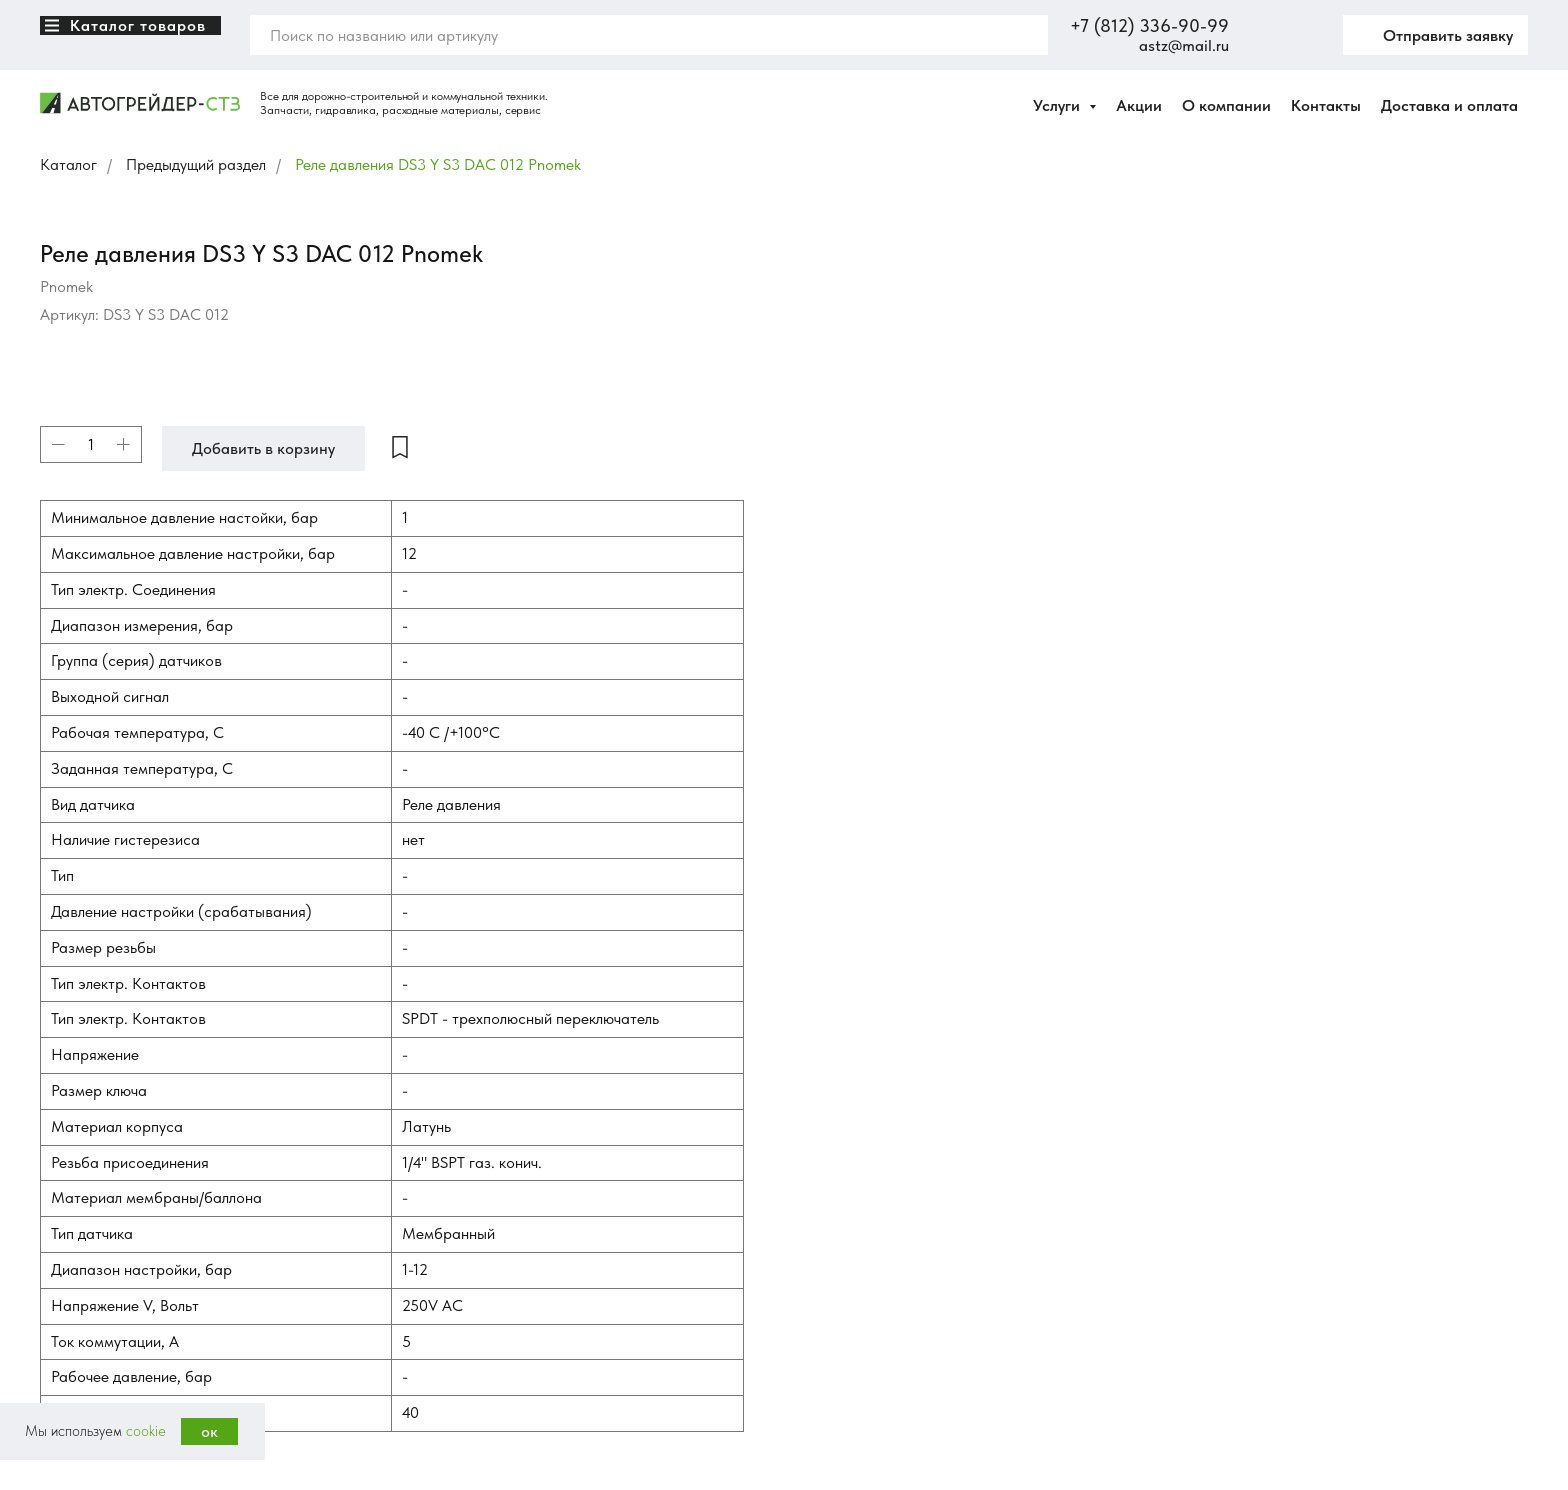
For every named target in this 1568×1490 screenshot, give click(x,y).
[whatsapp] (143, 1099)
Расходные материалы (487, 1247)
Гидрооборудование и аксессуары (521, 1331)
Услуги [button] (1058, 105)
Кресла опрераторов (482, 1163)
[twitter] (1303, 35)
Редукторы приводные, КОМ (504, 1303)
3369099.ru (74, 1189)
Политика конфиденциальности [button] (131, 1349)
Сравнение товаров (861, 1135)
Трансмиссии (460, 1135)
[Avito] (99, 1099)
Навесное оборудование (494, 1191)
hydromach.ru (78, 1169)
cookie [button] (146, 1431)
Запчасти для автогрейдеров (506, 1079)
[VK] (55, 1099)
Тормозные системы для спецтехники (531, 1107)
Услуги (823, 1163)
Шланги (444, 1275)
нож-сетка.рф (79, 1209)
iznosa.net (68, 1149)
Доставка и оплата (1449, 105)
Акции (1139, 105)
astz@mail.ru (1184, 45)
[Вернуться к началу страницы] (25, 725)
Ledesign (154, 1369)
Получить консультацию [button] (1293, 1401)
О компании (1226, 105)
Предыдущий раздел (196, 164)
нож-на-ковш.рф (86, 1229)
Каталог (68, 164)
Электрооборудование (487, 1219)
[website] (1259, 35)
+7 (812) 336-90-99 (1149, 25)
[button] (1435, 35)
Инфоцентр (837, 1219)
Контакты (1326, 105)
